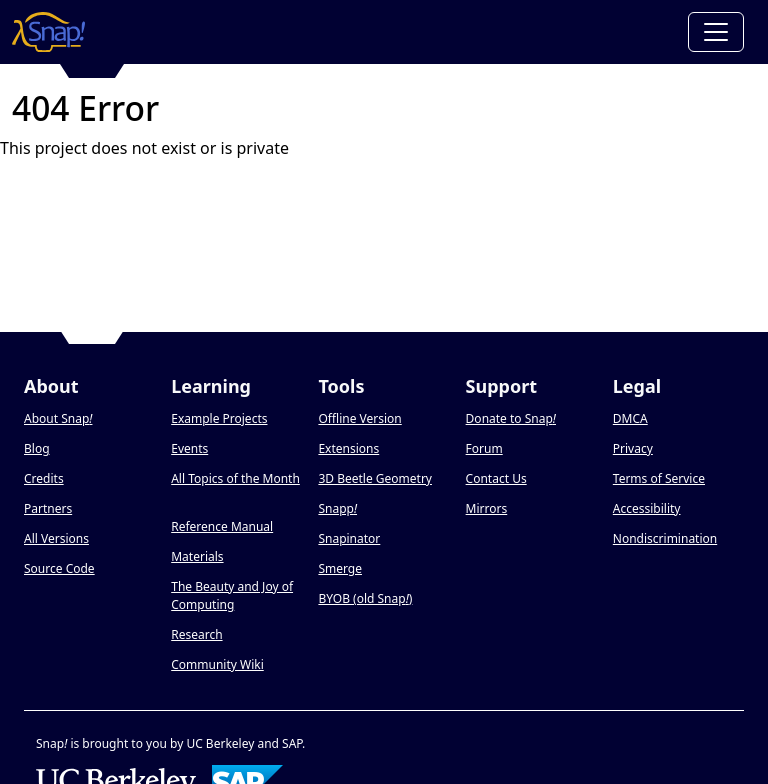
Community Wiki (217, 664)
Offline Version (359, 418)
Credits (44, 478)
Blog (37, 448)
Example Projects (219, 418)
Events (189, 448)
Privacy (633, 448)
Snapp (337, 508)
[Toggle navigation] (716, 32)
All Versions (56, 538)
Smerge (340, 568)
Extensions (348, 448)
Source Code (59, 568)
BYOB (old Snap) (365, 598)
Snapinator (349, 538)
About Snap (58, 418)
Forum (484, 448)
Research (196, 634)
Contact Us (496, 478)
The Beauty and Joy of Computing (232, 595)
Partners (48, 508)
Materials (197, 556)
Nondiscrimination (665, 538)
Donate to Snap (511, 418)
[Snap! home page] (48, 32)
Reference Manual (222, 526)
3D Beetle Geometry (375, 478)
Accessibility (647, 508)
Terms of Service (659, 478)
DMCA (630, 418)
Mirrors (487, 508)
